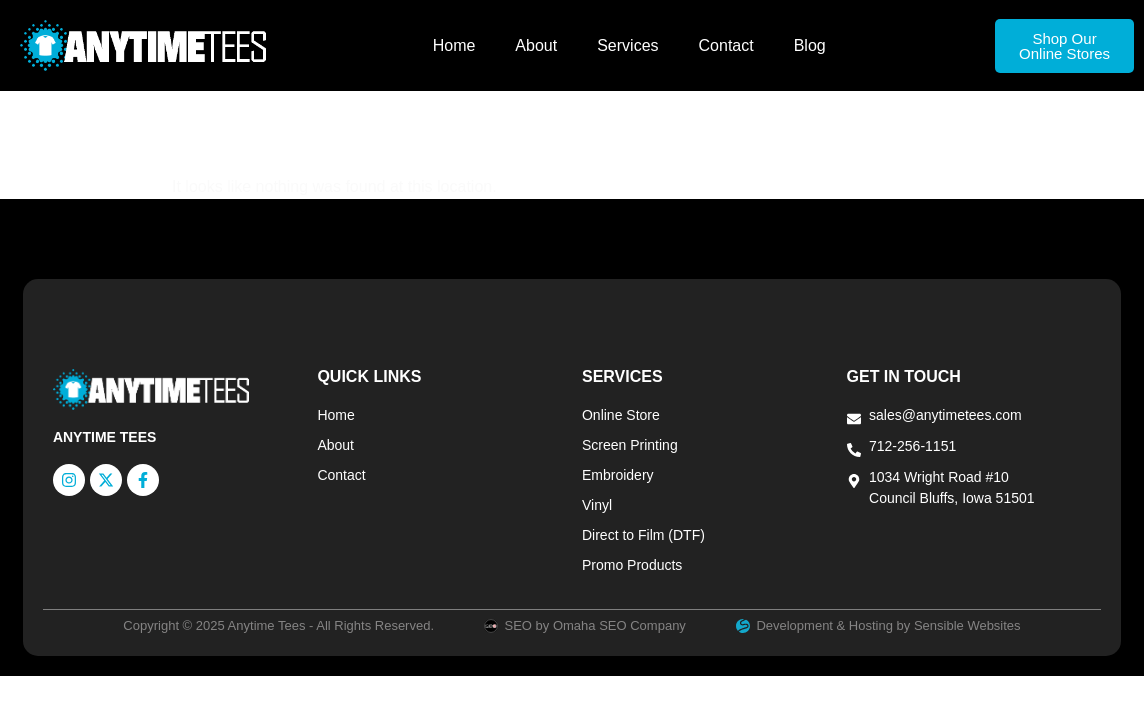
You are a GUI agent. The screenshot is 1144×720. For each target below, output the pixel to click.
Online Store (621, 415)
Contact (726, 45)
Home (454, 45)
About (536, 45)
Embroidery (618, 475)
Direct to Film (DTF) (643, 535)
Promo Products (632, 565)
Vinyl (597, 505)
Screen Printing (630, 445)
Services (627, 45)
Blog (810, 45)
